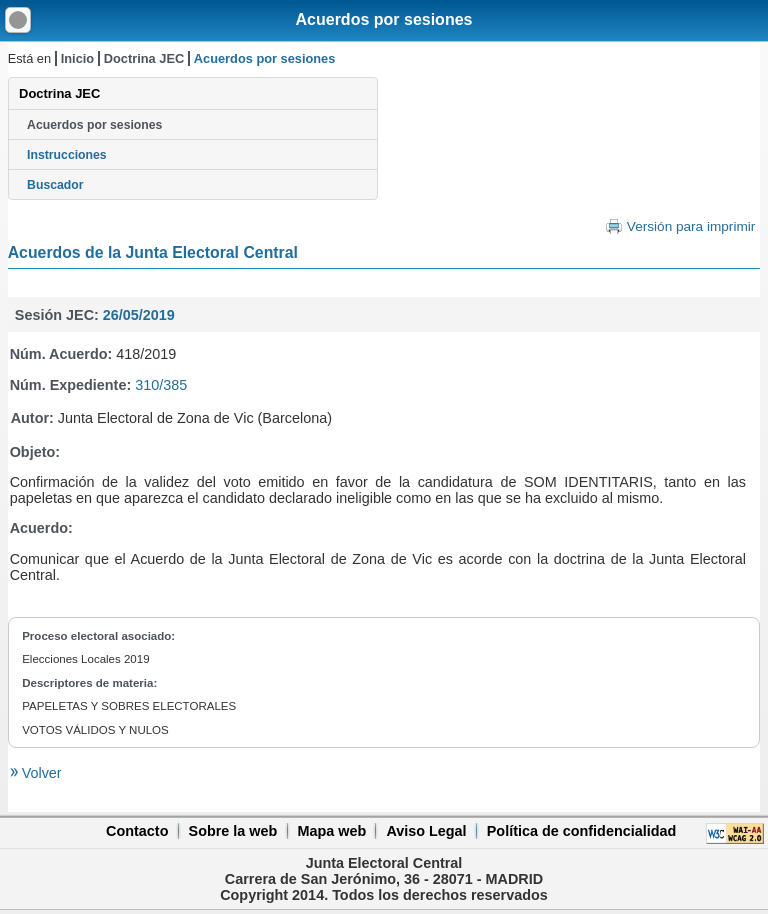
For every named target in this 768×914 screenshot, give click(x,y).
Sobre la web (233, 831)
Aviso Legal (426, 831)
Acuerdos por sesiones (384, 19)
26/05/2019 (139, 315)
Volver (40, 773)
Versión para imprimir (691, 226)
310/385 (161, 385)
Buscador (55, 185)
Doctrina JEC (144, 58)
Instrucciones (67, 155)
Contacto (137, 831)
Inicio (77, 58)
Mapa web (331, 831)
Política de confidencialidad (582, 831)
